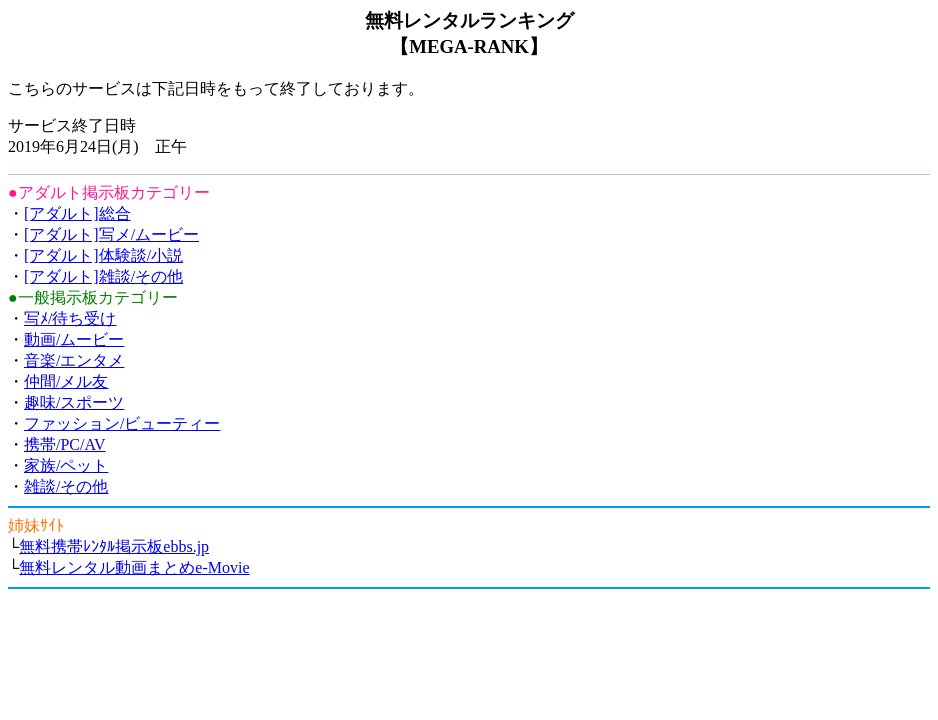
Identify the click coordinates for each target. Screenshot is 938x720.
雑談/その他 (66, 486)
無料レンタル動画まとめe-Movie (134, 567)
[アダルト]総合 (77, 213)
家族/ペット (66, 465)
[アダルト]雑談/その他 (103, 276)
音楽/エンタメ (74, 360)
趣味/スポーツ (74, 402)
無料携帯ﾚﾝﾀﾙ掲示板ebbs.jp (114, 546)
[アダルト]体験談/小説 (103, 255)
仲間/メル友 (66, 381)
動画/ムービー (74, 339)
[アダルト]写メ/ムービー (111, 234)
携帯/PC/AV (65, 444)
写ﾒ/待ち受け (70, 318)
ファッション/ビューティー (122, 423)
